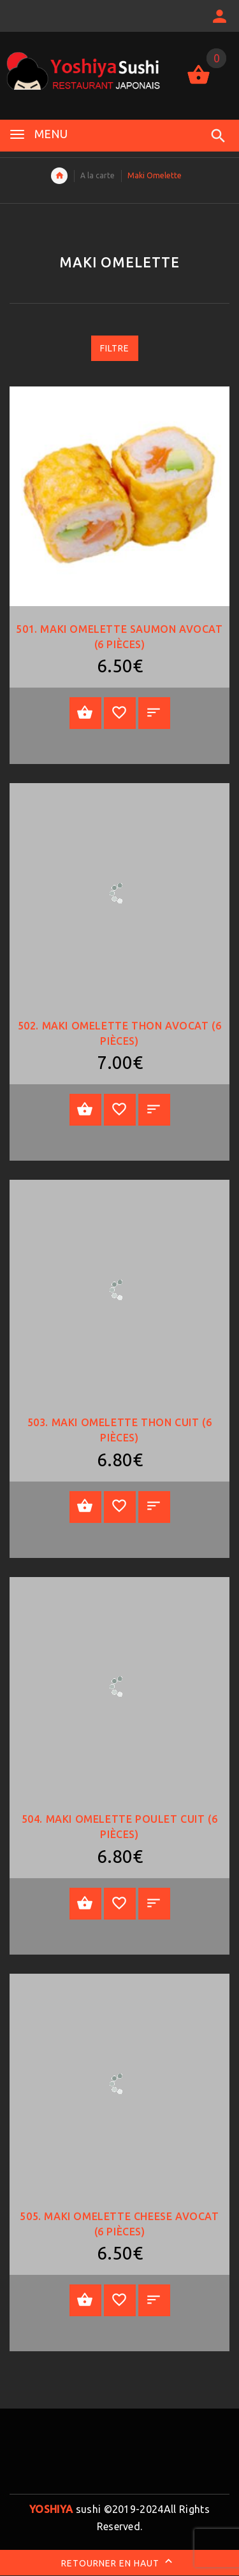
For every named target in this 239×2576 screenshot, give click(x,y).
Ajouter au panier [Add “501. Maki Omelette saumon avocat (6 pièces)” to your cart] (85, 713)
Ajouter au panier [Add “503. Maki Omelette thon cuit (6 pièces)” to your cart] (85, 1506)
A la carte (97, 175)
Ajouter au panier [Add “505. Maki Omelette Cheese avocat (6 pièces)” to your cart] (85, 2300)
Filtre (114, 348)
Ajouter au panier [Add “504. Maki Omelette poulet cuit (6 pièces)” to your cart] (85, 1903)
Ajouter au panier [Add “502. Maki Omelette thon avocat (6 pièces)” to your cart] (85, 1109)
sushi (65, 2509)
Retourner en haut (119, 2562)
